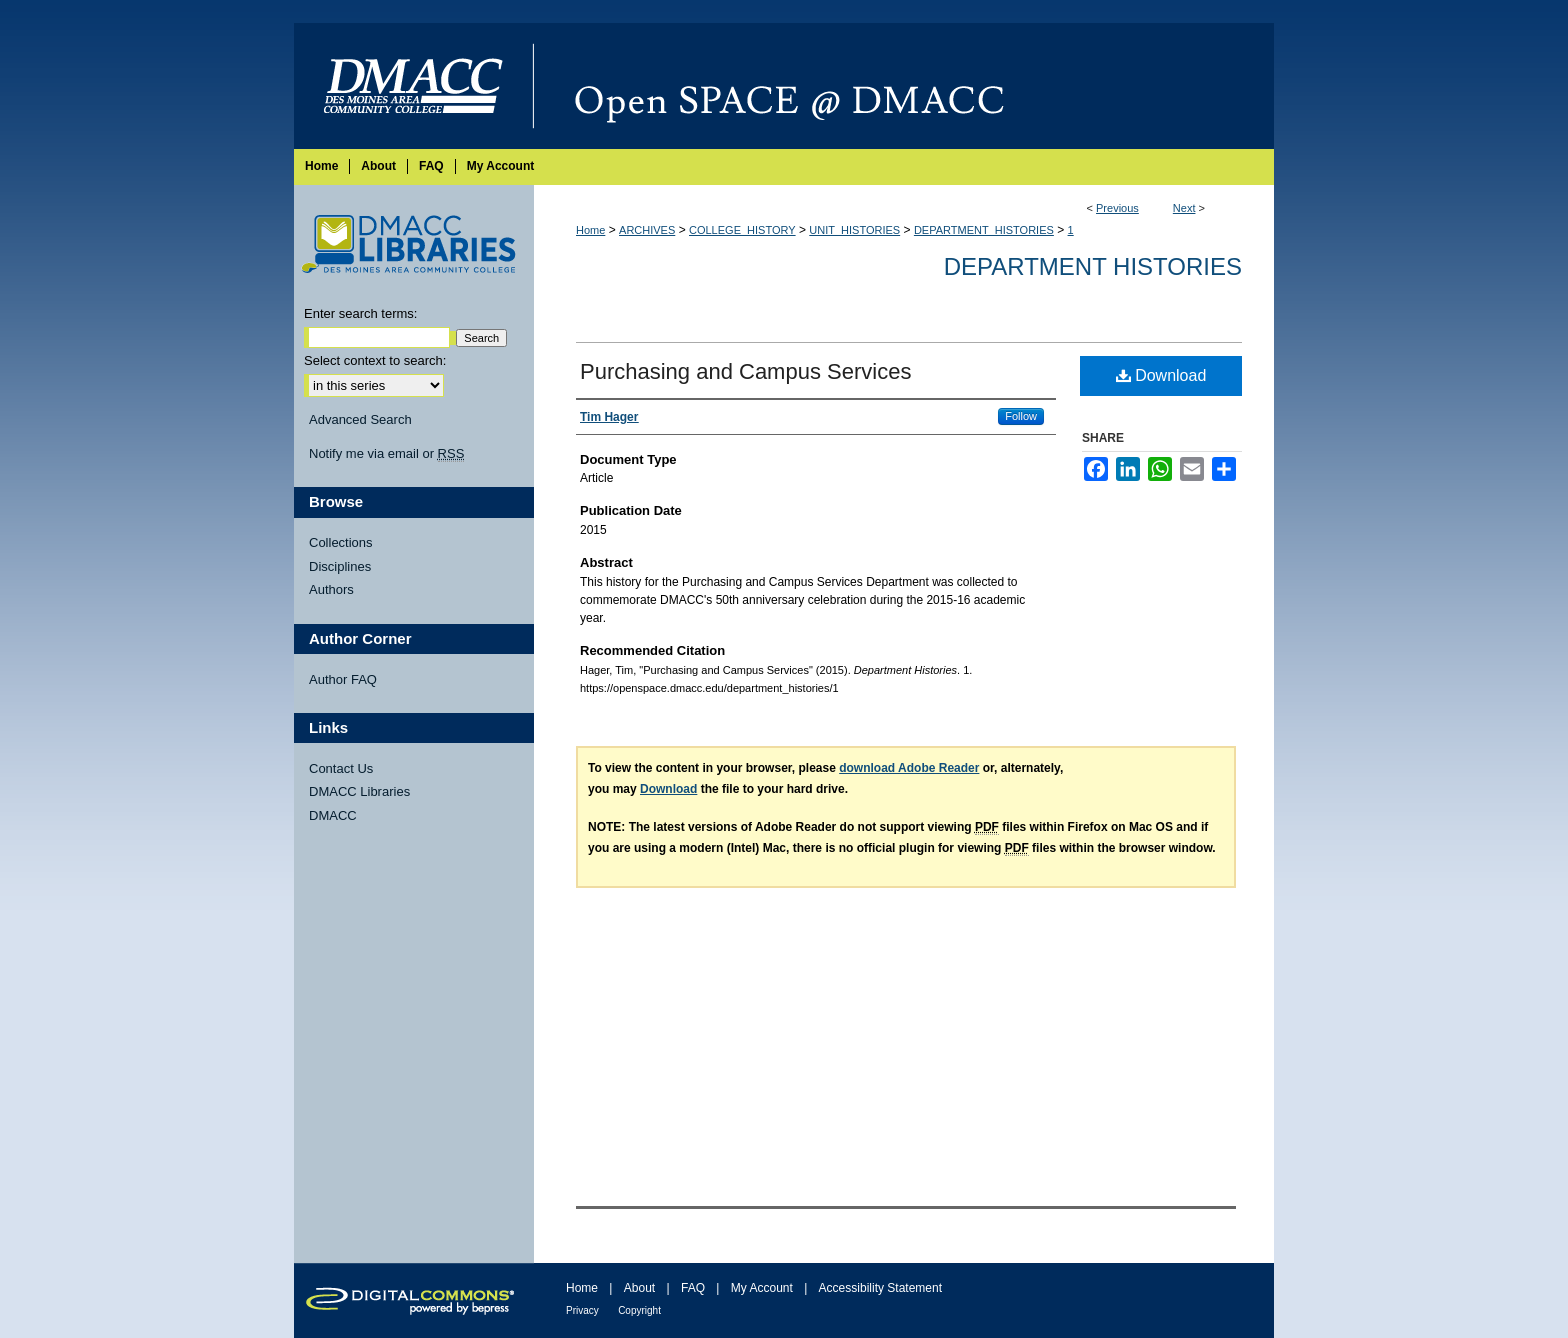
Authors (331, 589)
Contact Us (341, 768)
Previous (1117, 208)
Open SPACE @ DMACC (904, 86)
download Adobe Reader (909, 768)
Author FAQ (343, 679)
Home (590, 230)
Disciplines (340, 566)
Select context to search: (375, 360)
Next (1184, 208)
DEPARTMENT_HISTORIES (984, 230)
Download (1161, 375)
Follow (1021, 416)
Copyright (639, 1310)
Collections (341, 542)
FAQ (693, 1288)
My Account (762, 1288)
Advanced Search (360, 419)
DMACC (333, 815)
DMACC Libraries (359, 791)
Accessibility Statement (880, 1288)
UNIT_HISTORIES (854, 230)
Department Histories (1093, 266)
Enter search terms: (360, 313)
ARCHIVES (647, 230)
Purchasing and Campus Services (745, 371)
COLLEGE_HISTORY (742, 230)
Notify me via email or (386, 454)
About (639, 1288)
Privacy (582, 1310)
